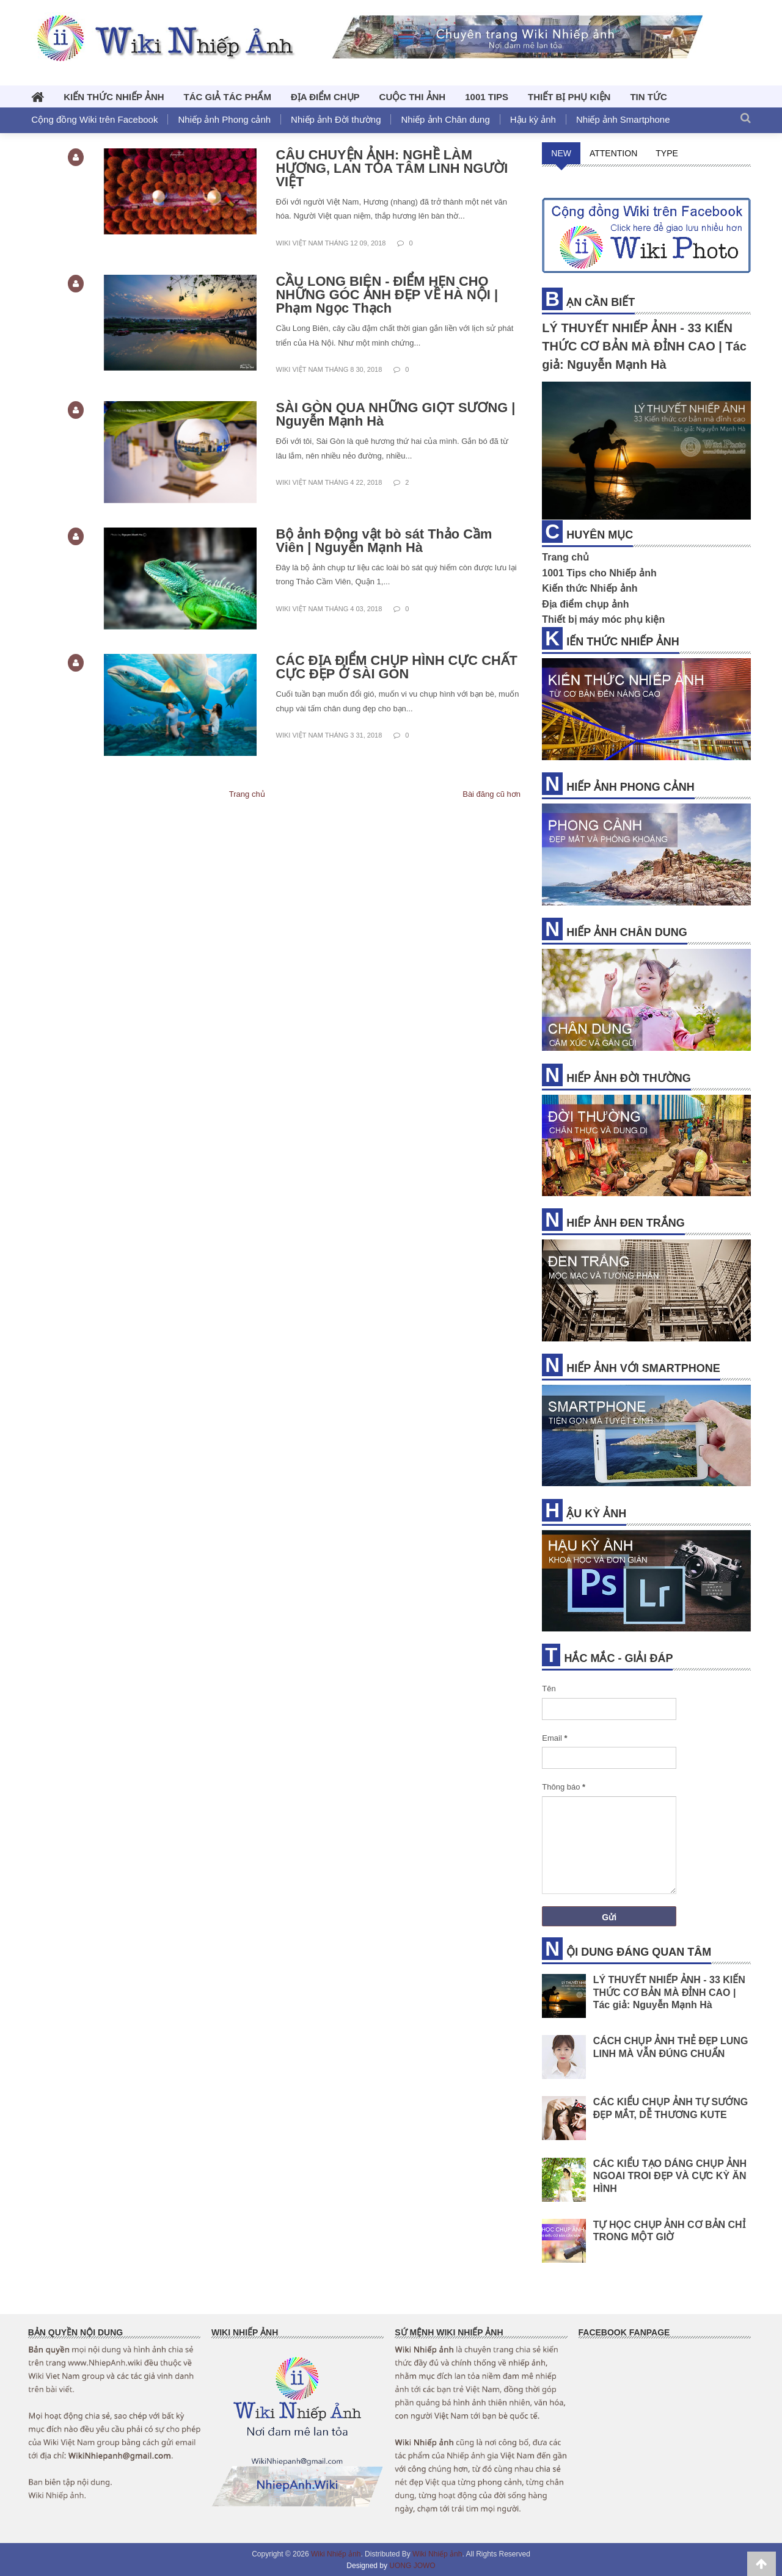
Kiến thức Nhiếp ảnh (589, 588)
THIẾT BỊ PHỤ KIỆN (569, 97)
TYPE (667, 153)
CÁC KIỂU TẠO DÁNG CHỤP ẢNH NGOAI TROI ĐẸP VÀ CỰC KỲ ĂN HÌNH (670, 2175)
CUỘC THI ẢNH (412, 97)
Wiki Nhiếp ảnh (335, 2554)
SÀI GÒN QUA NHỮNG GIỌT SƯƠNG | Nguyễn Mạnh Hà (396, 414)
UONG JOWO (412, 2565)
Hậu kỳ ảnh (533, 119)
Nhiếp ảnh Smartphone (623, 119)
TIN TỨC (648, 97)
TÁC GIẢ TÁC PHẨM (227, 97)
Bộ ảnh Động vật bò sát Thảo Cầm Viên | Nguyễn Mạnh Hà (385, 540)
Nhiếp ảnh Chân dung (445, 119)
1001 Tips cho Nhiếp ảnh (599, 573)
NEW (561, 153)
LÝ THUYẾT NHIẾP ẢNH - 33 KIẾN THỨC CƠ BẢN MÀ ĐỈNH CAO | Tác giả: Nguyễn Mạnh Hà (644, 346)
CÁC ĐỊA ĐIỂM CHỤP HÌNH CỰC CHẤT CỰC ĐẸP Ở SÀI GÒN (397, 667)
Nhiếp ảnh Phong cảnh (224, 119)
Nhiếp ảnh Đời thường (336, 119)
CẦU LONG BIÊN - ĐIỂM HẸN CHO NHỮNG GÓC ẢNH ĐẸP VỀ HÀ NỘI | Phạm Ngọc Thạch (388, 295)
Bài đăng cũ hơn (491, 794)
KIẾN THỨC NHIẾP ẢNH (114, 97)
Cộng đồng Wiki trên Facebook (94, 119)
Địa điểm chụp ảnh (585, 604)
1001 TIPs (486, 97)
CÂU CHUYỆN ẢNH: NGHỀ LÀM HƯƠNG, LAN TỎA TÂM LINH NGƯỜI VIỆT (393, 168)
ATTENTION (613, 153)
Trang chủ (247, 794)
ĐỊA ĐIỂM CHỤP (325, 97)
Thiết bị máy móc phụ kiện (603, 619)
